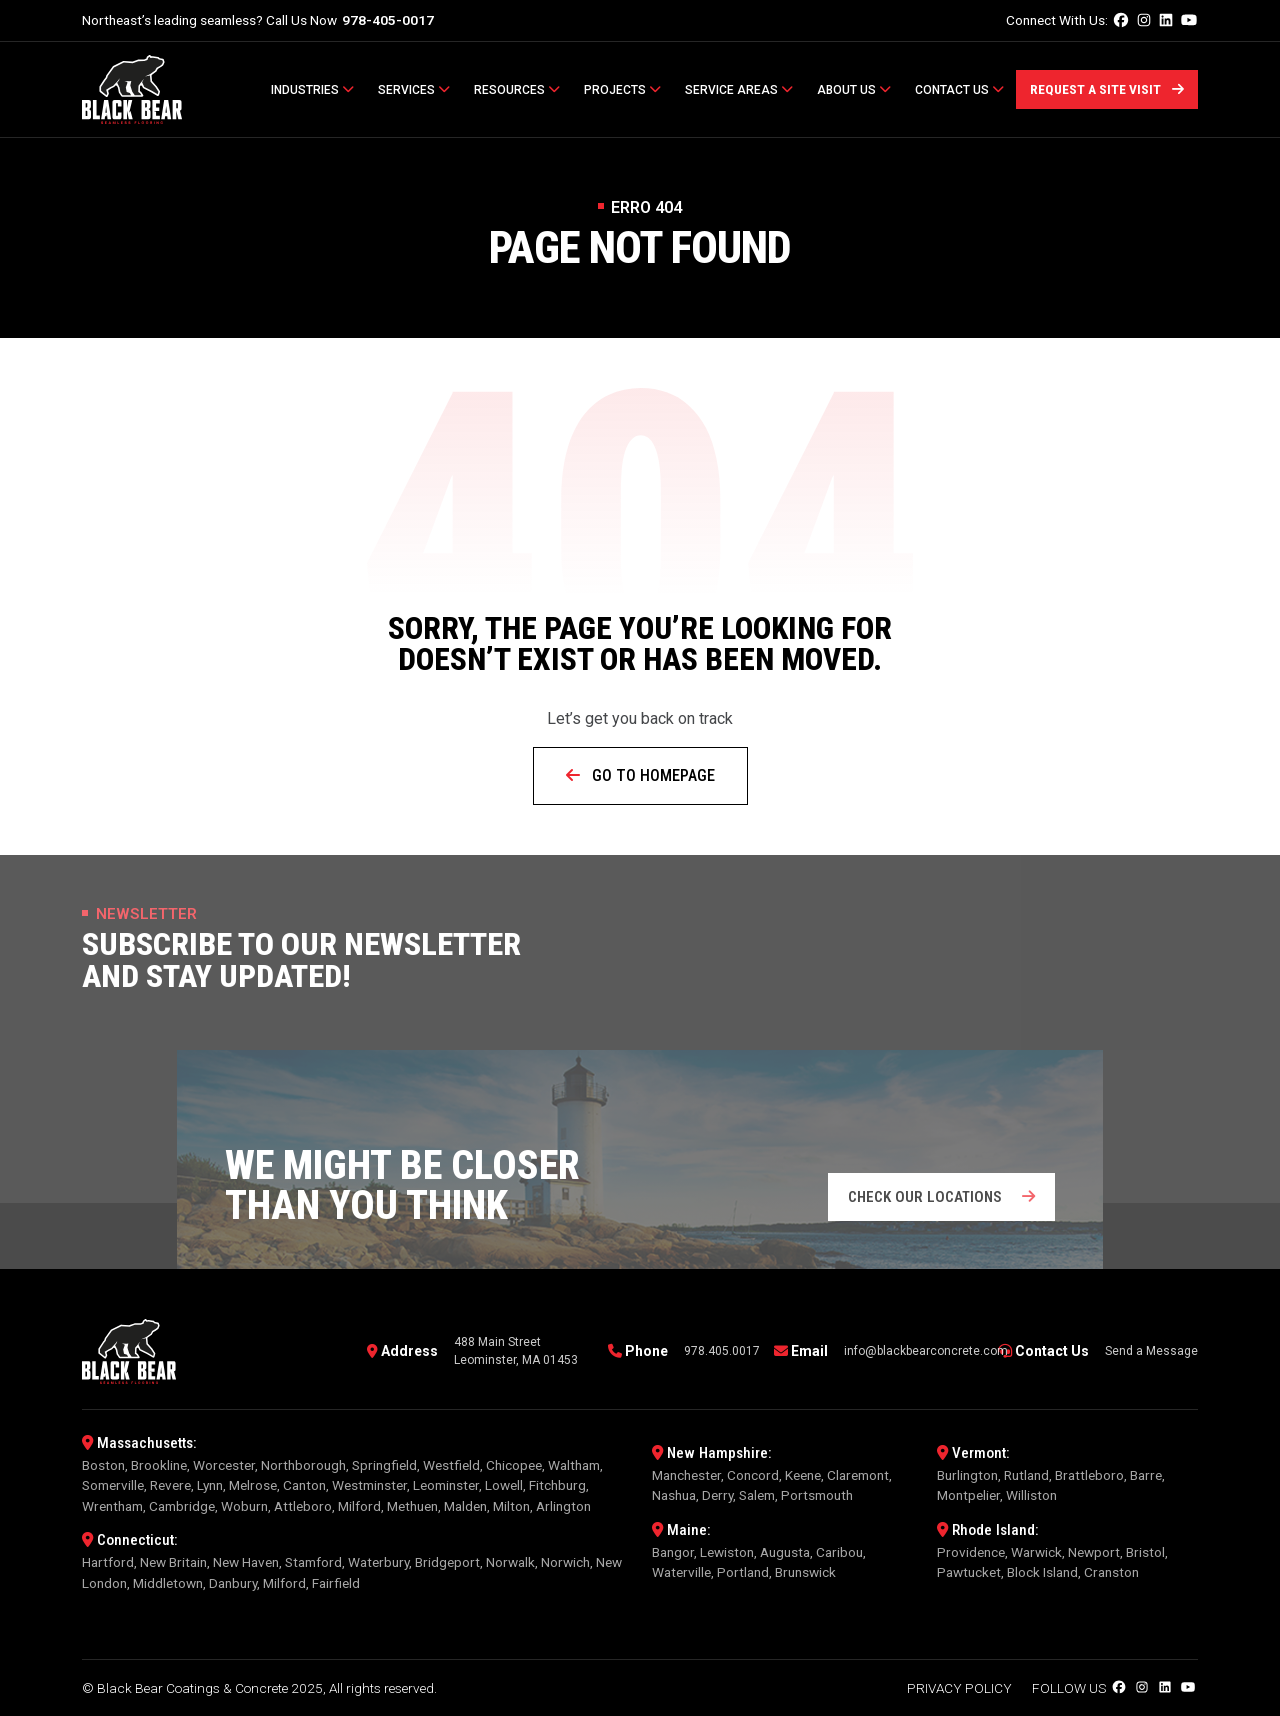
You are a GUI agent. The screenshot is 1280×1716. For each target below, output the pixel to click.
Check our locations (941, 1197)
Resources (517, 90)
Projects (622, 90)
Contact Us (959, 90)
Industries (312, 90)
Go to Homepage (640, 775)
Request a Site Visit (1107, 89)
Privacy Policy (959, 1688)
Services (414, 90)
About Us (854, 90)
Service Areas (739, 90)
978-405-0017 (388, 20)
